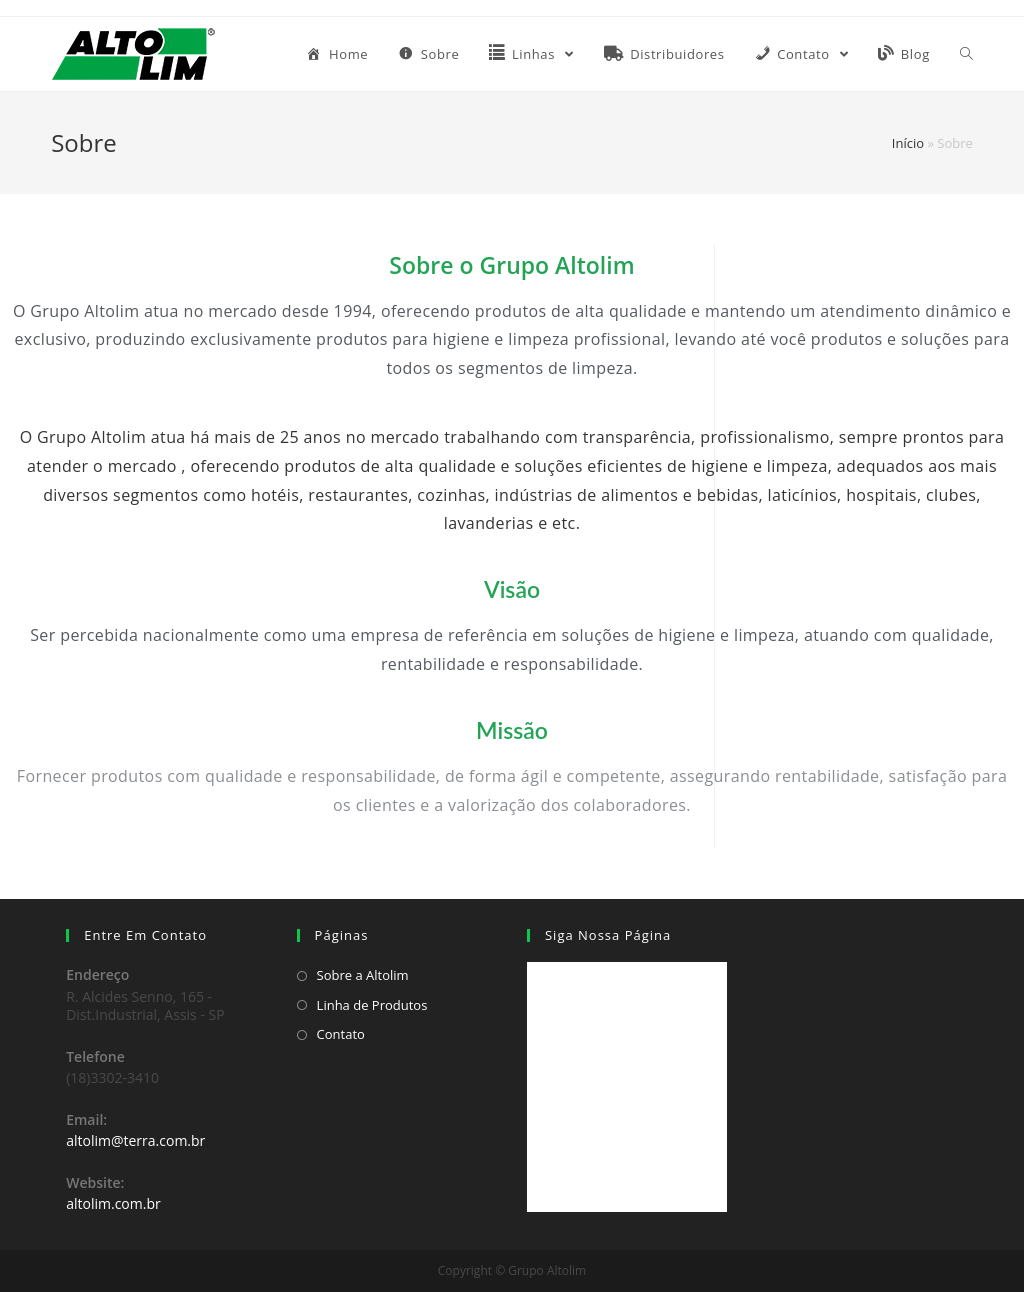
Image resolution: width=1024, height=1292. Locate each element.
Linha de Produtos (372, 1005)
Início (908, 143)
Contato (341, 1034)
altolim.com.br (113, 1203)
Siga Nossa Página (608, 935)
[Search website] (966, 54)
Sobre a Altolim (363, 975)
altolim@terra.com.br (135, 1140)
